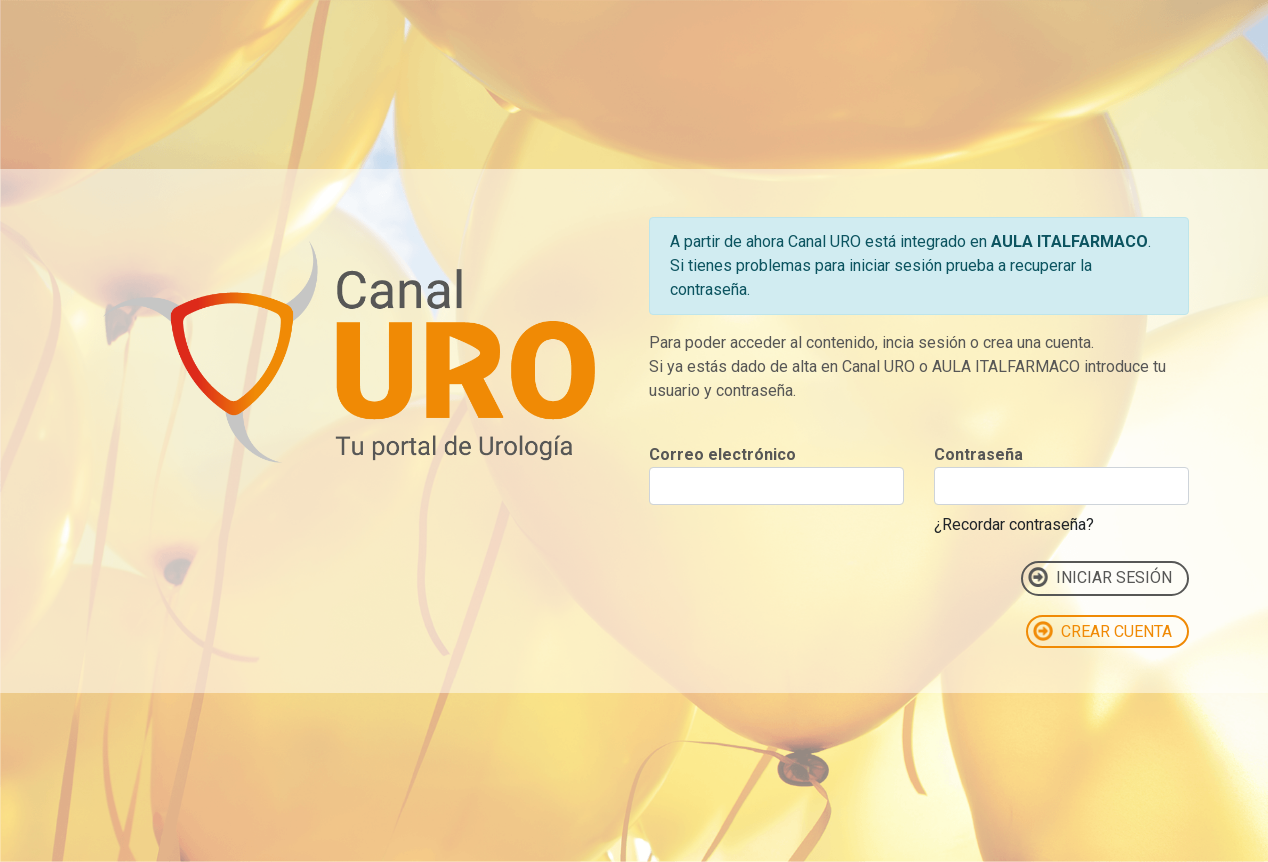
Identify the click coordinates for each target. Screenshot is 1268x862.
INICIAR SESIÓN (1100, 577)
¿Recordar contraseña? (1014, 524)
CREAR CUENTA (1102, 631)
